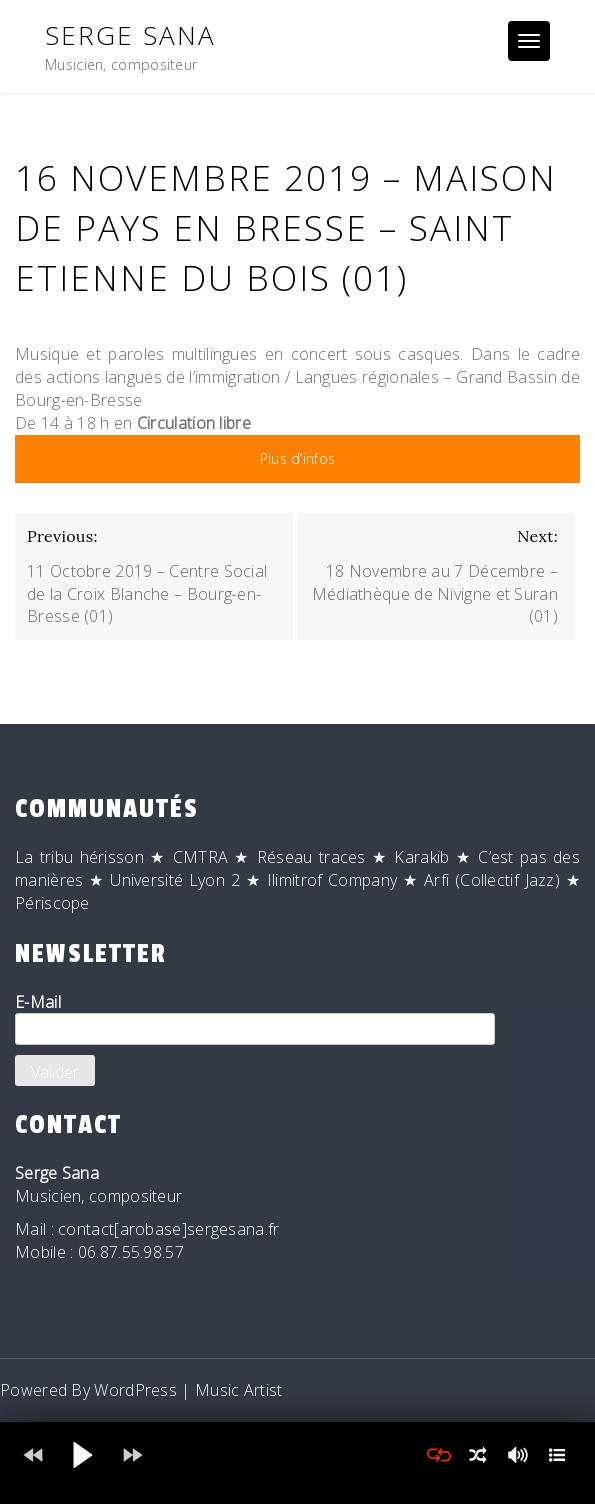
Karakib (421, 857)
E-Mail (255, 1018)
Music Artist (239, 1390)
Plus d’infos (298, 458)
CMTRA (201, 857)
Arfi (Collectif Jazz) (492, 880)
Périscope (52, 903)
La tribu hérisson (79, 857)
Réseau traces (311, 857)
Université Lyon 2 (175, 880)
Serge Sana (130, 35)
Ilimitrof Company (332, 880)
